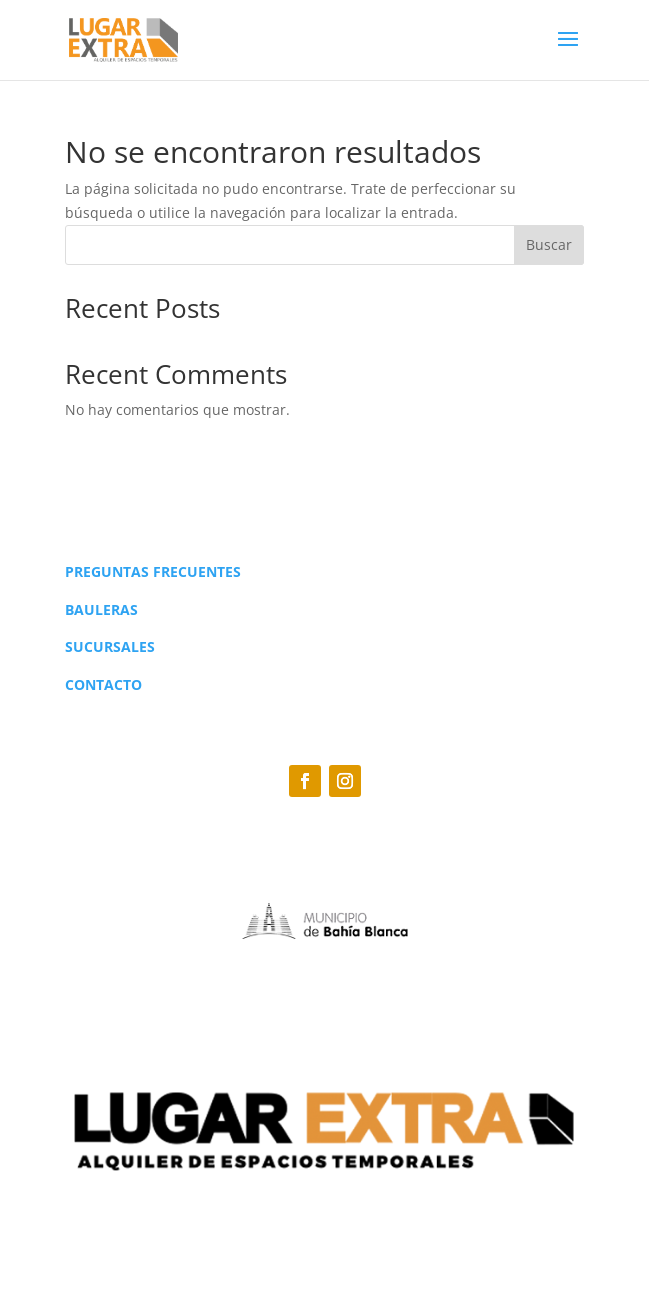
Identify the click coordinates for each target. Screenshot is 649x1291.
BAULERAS (101, 609)
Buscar (549, 244)
